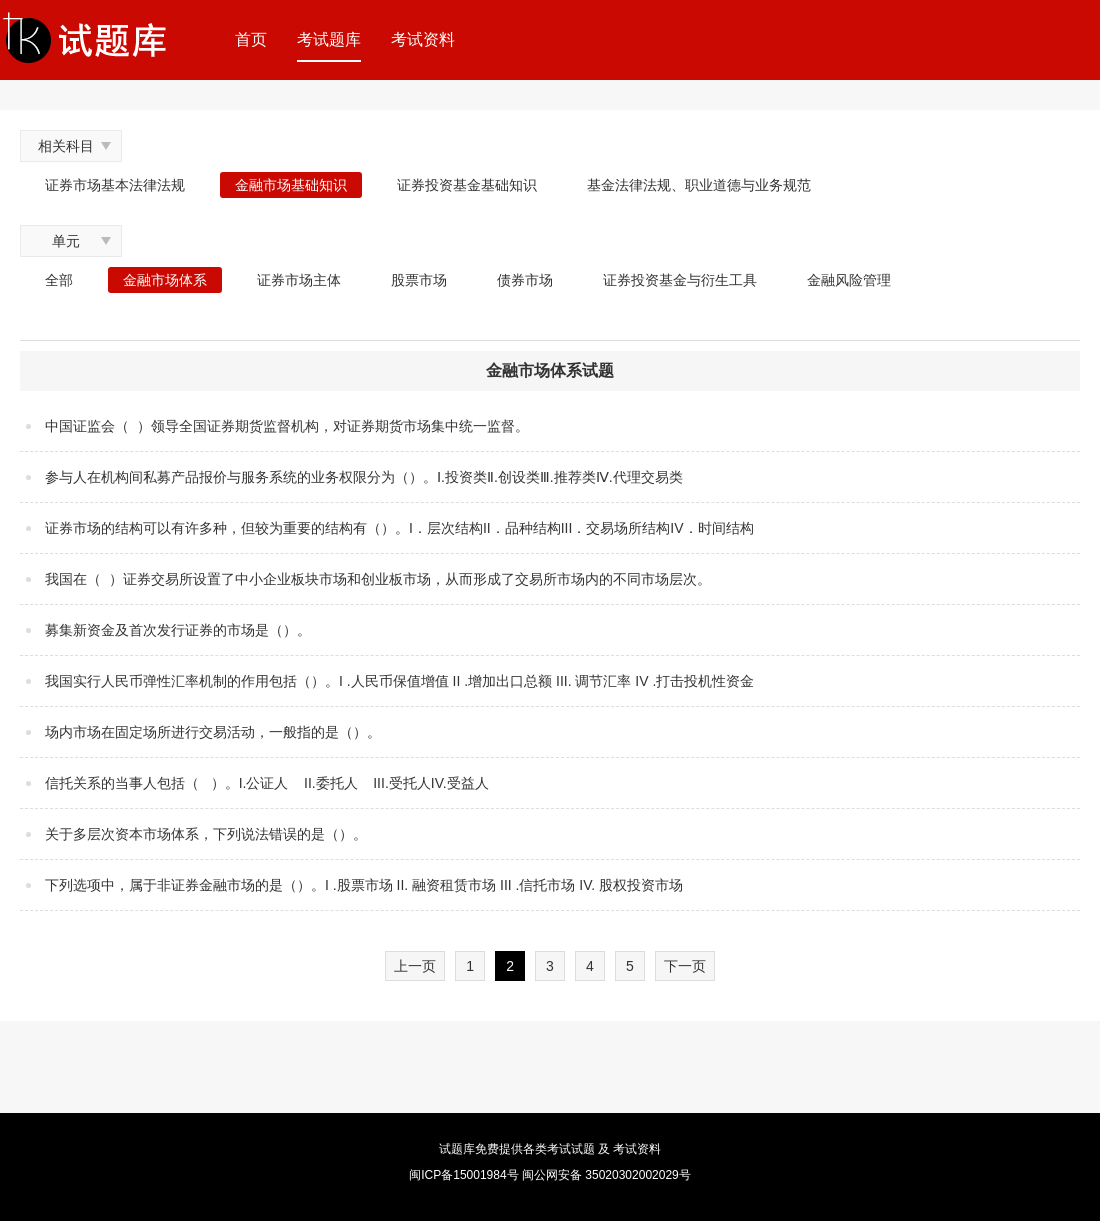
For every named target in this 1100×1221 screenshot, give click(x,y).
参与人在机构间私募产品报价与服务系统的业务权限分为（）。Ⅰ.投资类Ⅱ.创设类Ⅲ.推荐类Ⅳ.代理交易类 (364, 477)
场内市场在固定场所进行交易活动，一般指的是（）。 (213, 732)
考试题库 (329, 39)
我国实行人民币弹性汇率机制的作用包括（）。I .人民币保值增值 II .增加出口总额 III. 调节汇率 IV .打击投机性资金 (399, 681)
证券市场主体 (299, 280)
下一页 (685, 966)
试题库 (457, 1149)
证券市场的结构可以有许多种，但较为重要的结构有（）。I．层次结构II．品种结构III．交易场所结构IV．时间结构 (399, 528)
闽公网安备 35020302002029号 (606, 1175)
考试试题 (571, 1149)
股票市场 (419, 280)
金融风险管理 (849, 280)
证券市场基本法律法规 (115, 185)
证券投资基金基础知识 (467, 185)
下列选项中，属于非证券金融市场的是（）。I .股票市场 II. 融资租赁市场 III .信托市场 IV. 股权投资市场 (364, 885)
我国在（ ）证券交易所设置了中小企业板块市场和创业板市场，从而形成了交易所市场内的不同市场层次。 (378, 579)
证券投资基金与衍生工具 (680, 280)
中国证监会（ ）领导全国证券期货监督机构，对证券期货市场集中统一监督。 (287, 426)
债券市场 (525, 280)
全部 (59, 280)
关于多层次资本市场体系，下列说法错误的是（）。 (206, 834)
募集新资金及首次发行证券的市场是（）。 (178, 630)
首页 (251, 39)
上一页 (415, 966)
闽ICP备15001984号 (463, 1175)
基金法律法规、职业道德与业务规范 (699, 185)
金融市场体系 (165, 280)
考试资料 (423, 39)
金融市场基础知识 (291, 185)
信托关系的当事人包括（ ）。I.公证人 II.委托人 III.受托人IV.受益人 (267, 783)
